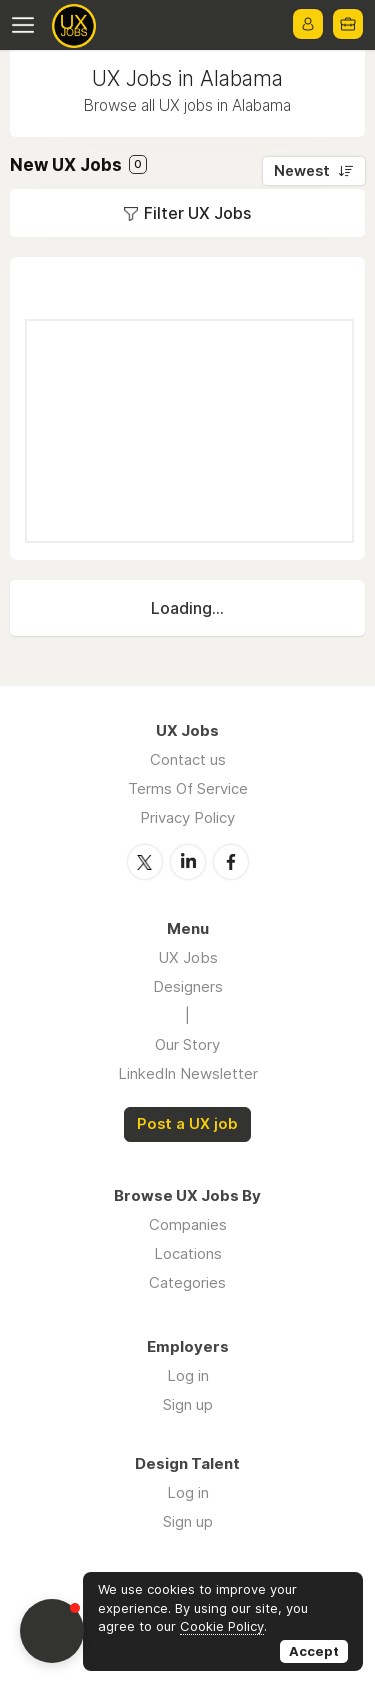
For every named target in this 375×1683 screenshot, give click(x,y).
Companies (188, 1224)
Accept (314, 1651)
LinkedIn (188, 862)
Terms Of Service (188, 788)
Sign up (188, 1404)
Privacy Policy (187, 817)
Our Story (187, 1044)
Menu (27, 25)
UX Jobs (188, 957)
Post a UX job (187, 1124)
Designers (188, 986)
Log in (188, 1375)
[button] (52, 1631)
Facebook (231, 862)
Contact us (188, 759)
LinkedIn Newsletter (188, 1073)
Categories (187, 1282)
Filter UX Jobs (197, 213)
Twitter (145, 862)
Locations (188, 1253)
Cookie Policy (222, 1626)
